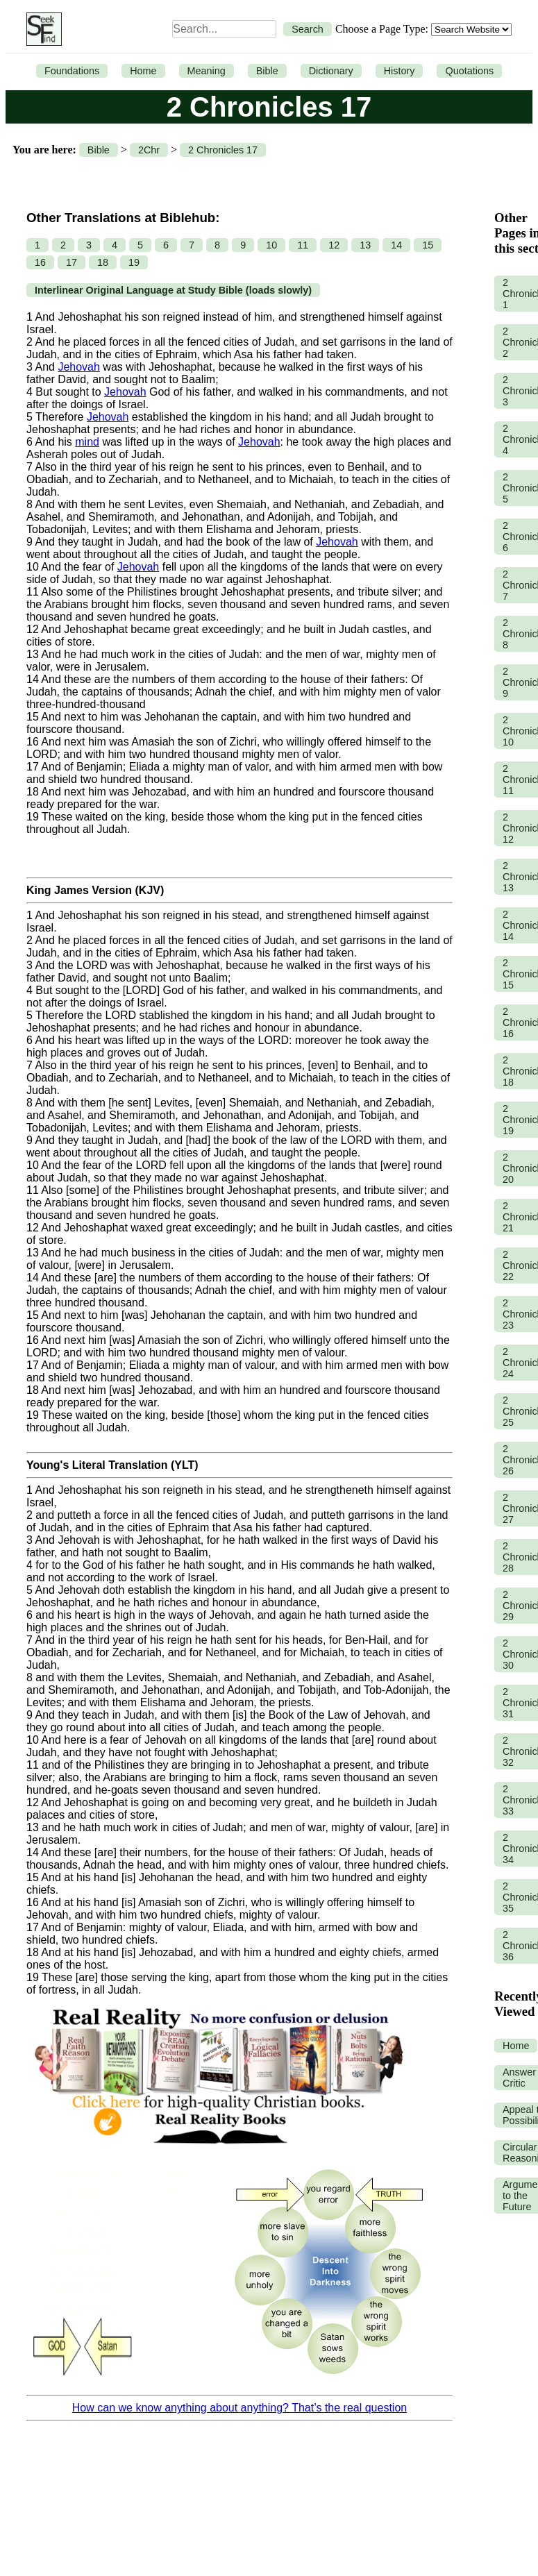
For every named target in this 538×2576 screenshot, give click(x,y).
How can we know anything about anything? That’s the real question (239, 2408)
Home (143, 70)
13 (365, 245)
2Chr (149, 149)
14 (396, 245)
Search (307, 29)
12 (333, 245)
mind (87, 442)
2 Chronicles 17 (223, 149)
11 (302, 245)
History (399, 70)
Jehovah (79, 367)
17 (71, 262)
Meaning (206, 70)
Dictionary (331, 70)
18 (102, 262)
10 (271, 245)
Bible (267, 70)
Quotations (469, 70)
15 (427, 245)
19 (134, 262)
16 (40, 262)
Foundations (71, 70)
